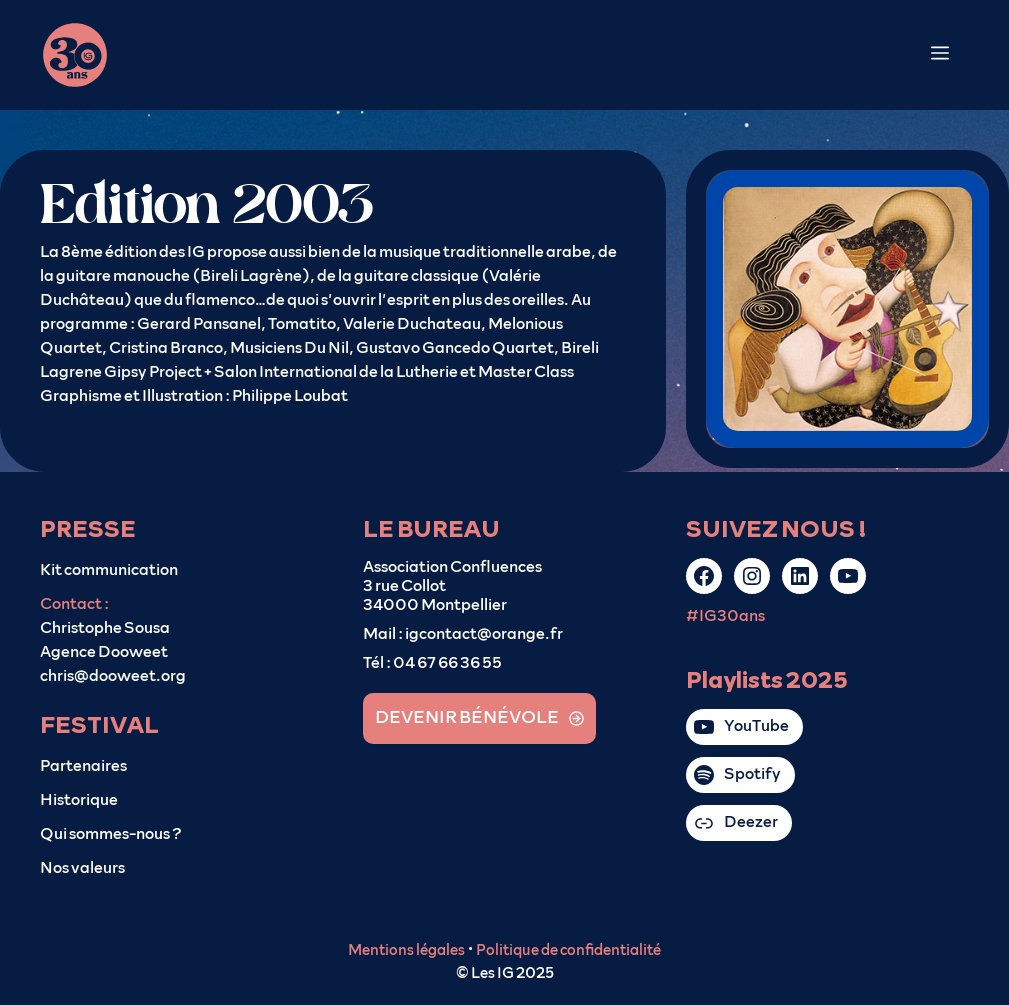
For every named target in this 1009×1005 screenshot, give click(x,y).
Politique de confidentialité (568, 950)
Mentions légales (406, 950)
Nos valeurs (82, 868)
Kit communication (109, 570)
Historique (79, 800)
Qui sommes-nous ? (111, 834)
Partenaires (83, 766)
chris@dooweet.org (113, 676)
